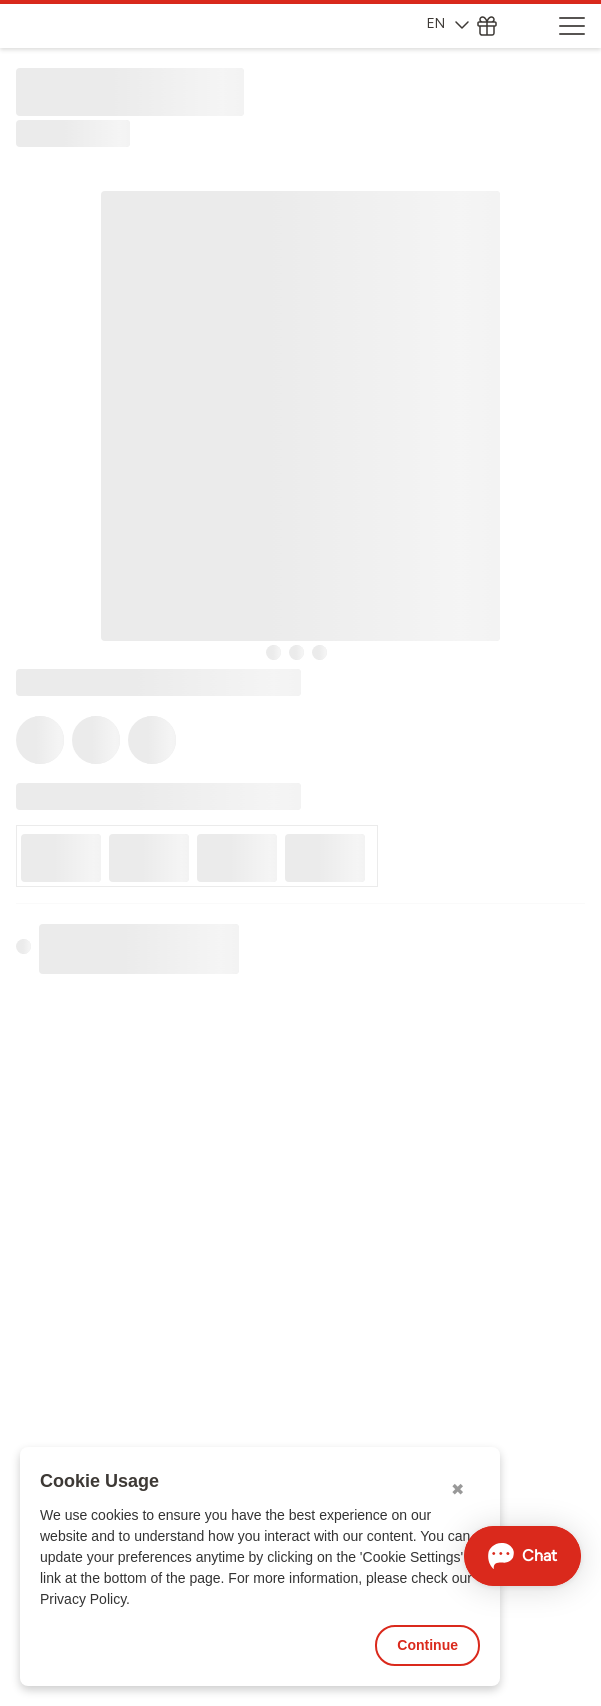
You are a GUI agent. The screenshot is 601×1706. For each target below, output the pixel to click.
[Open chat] (522, 1556)
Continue (427, 1645)
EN (448, 23)
